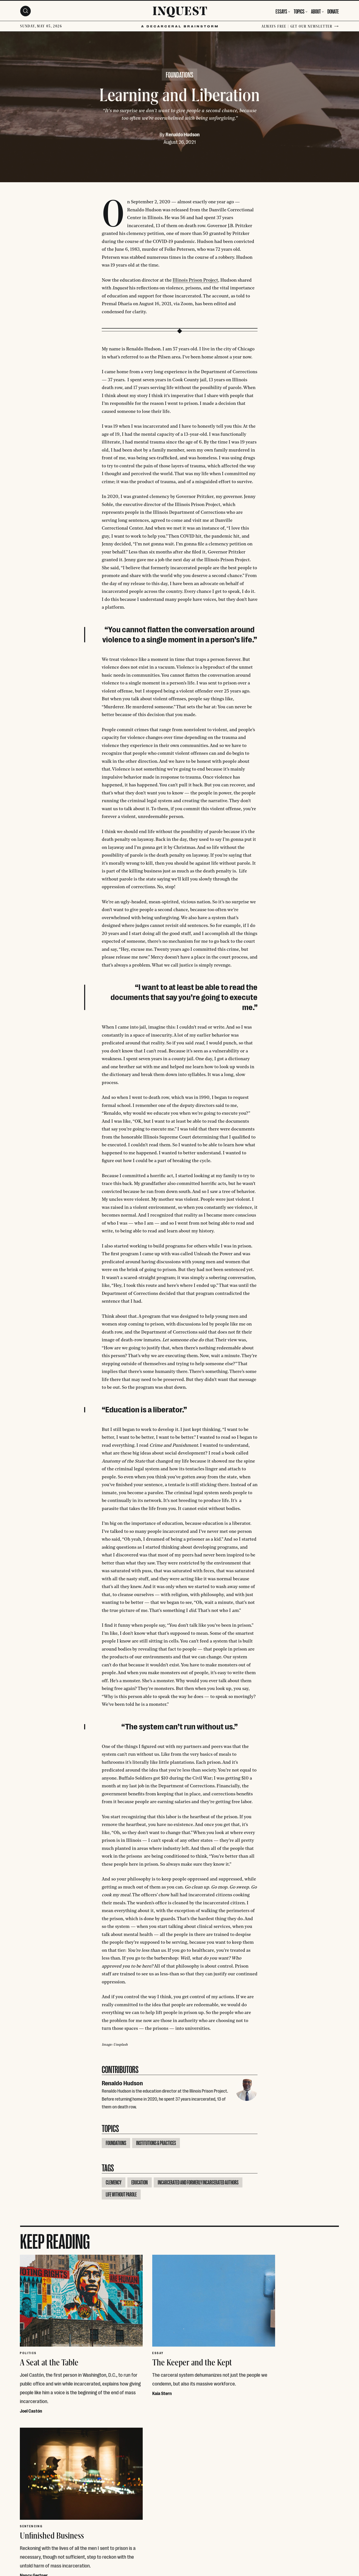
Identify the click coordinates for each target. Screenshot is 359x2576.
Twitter (300, 2489)
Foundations (116, 2142)
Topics (299, 11)
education (139, 2181)
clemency (113, 2181)
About (316, 11)
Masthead (251, 2500)
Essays (281, 11)
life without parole (121, 2193)
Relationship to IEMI (261, 2512)
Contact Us (252, 2524)
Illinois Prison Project (195, 280)
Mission (248, 2489)
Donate (333, 11)
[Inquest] (180, 13)
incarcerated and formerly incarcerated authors (198, 2181)
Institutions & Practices (156, 2142)
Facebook (303, 2512)
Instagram (303, 2500)
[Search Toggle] (25, 11)
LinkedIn (301, 2524)
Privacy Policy (32, 2557)
